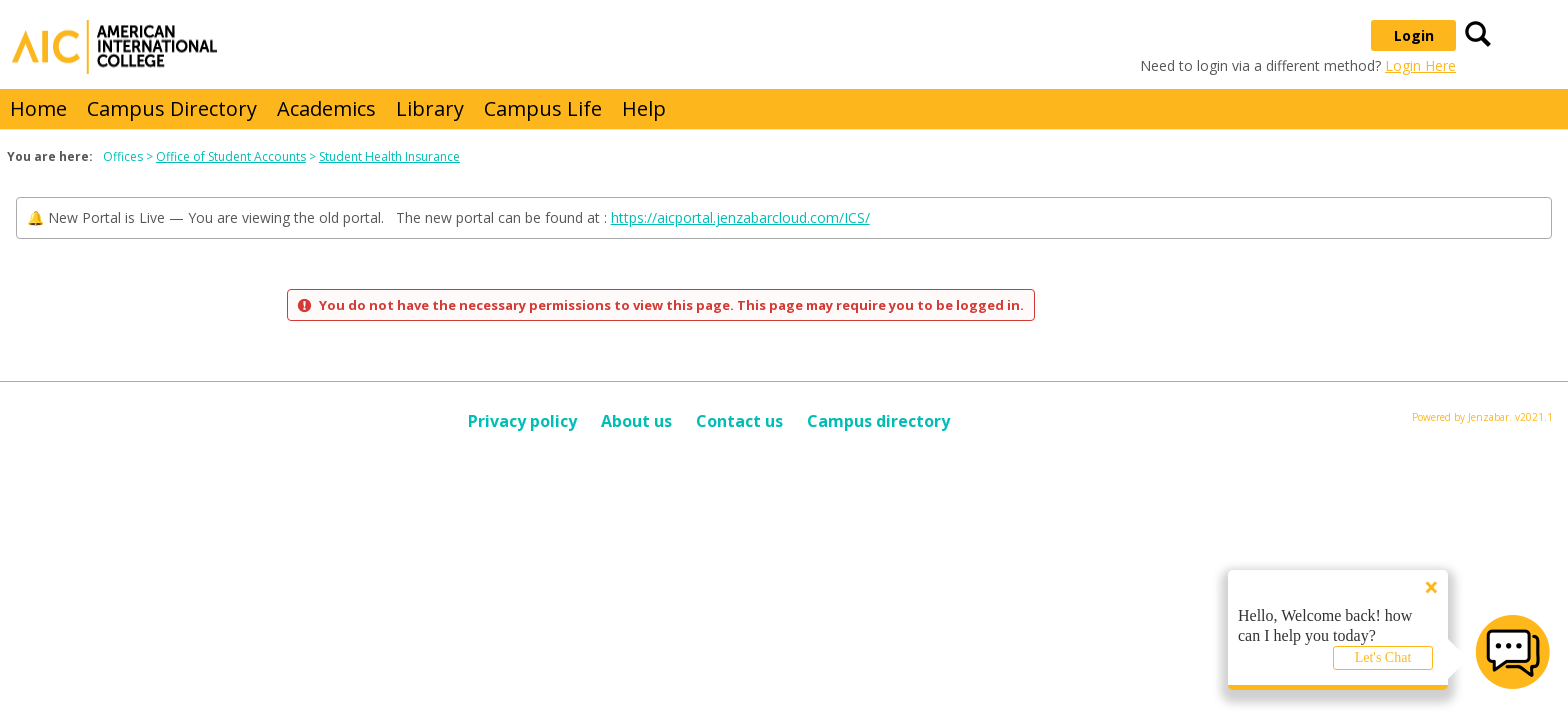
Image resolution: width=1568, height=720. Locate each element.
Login (1414, 35)
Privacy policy (522, 421)
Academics (326, 108)
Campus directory (878, 421)
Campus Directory (172, 108)
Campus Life (543, 108)
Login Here (1420, 65)
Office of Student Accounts (231, 156)
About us (636, 421)
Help (644, 108)
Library (430, 108)
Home (38, 108)
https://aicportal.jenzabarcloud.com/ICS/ (740, 217)
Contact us (739, 421)
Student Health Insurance (389, 156)
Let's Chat (1383, 657)
